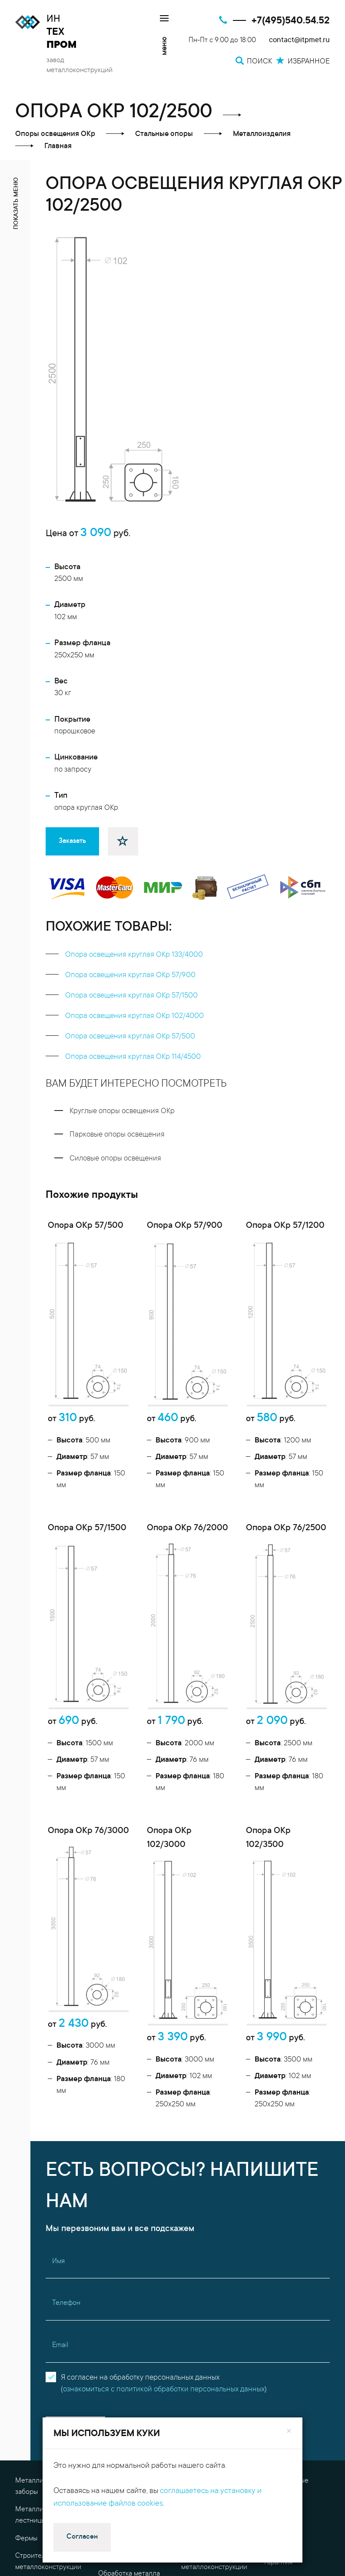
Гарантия (278, 2317)
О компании (283, 2300)
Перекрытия (34, 2340)
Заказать (72, 841)
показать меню (16, 203)
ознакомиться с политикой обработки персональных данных (164, 2145)
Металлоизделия (42, 2357)
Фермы (26, 2294)
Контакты (278, 2282)
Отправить (75, 2185)
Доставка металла (209, 2369)
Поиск (196, 2390)
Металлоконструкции (132, 2236)
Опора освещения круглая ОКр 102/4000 (134, 1016)
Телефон (66, 2058)
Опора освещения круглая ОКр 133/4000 (134, 955)
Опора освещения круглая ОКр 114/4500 (133, 1057)
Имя (58, 2016)
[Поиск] (323, 2456)
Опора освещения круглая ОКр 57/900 (130, 975)
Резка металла (120, 2347)
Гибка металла (203, 2294)
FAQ (270, 2264)
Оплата (275, 2335)
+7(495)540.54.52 (291, 21)
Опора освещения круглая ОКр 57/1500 (131, 996)
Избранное (204, 2413)
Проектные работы (127, 2282)
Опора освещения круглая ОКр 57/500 (130, 1037)
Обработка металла (129, 2329)
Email (60, 2100)
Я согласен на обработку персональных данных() (164, 2139)
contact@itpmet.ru (299, 40)
